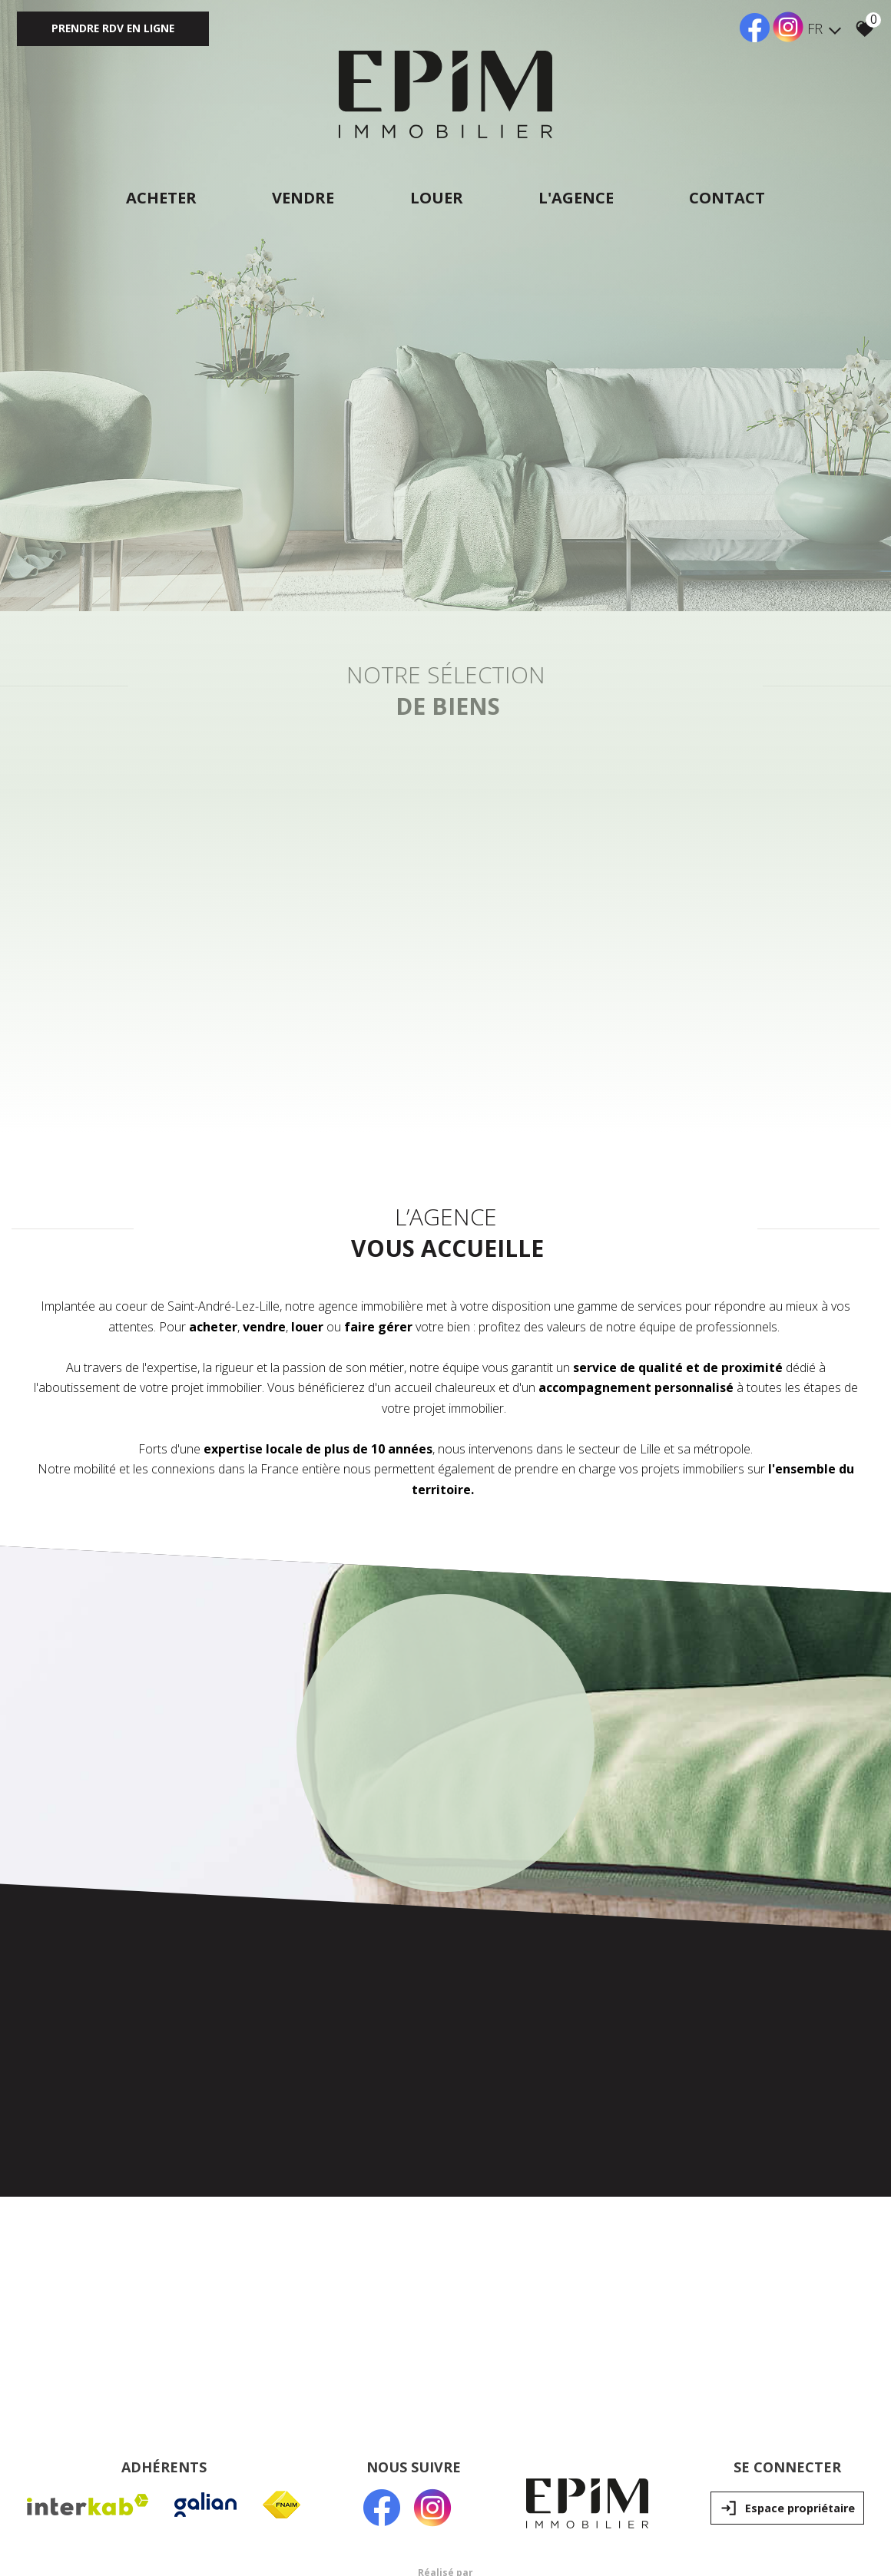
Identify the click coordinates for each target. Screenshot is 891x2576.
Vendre (302, 197)
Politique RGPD (328, 2440)
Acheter (159, 197)
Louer (436, 197)
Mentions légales (121, 2440)
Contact (730, 197)
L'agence (577, 197)
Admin (277, 2440)
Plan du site (56, 2440)
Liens (247, 2440)
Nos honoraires (197, 2440)
